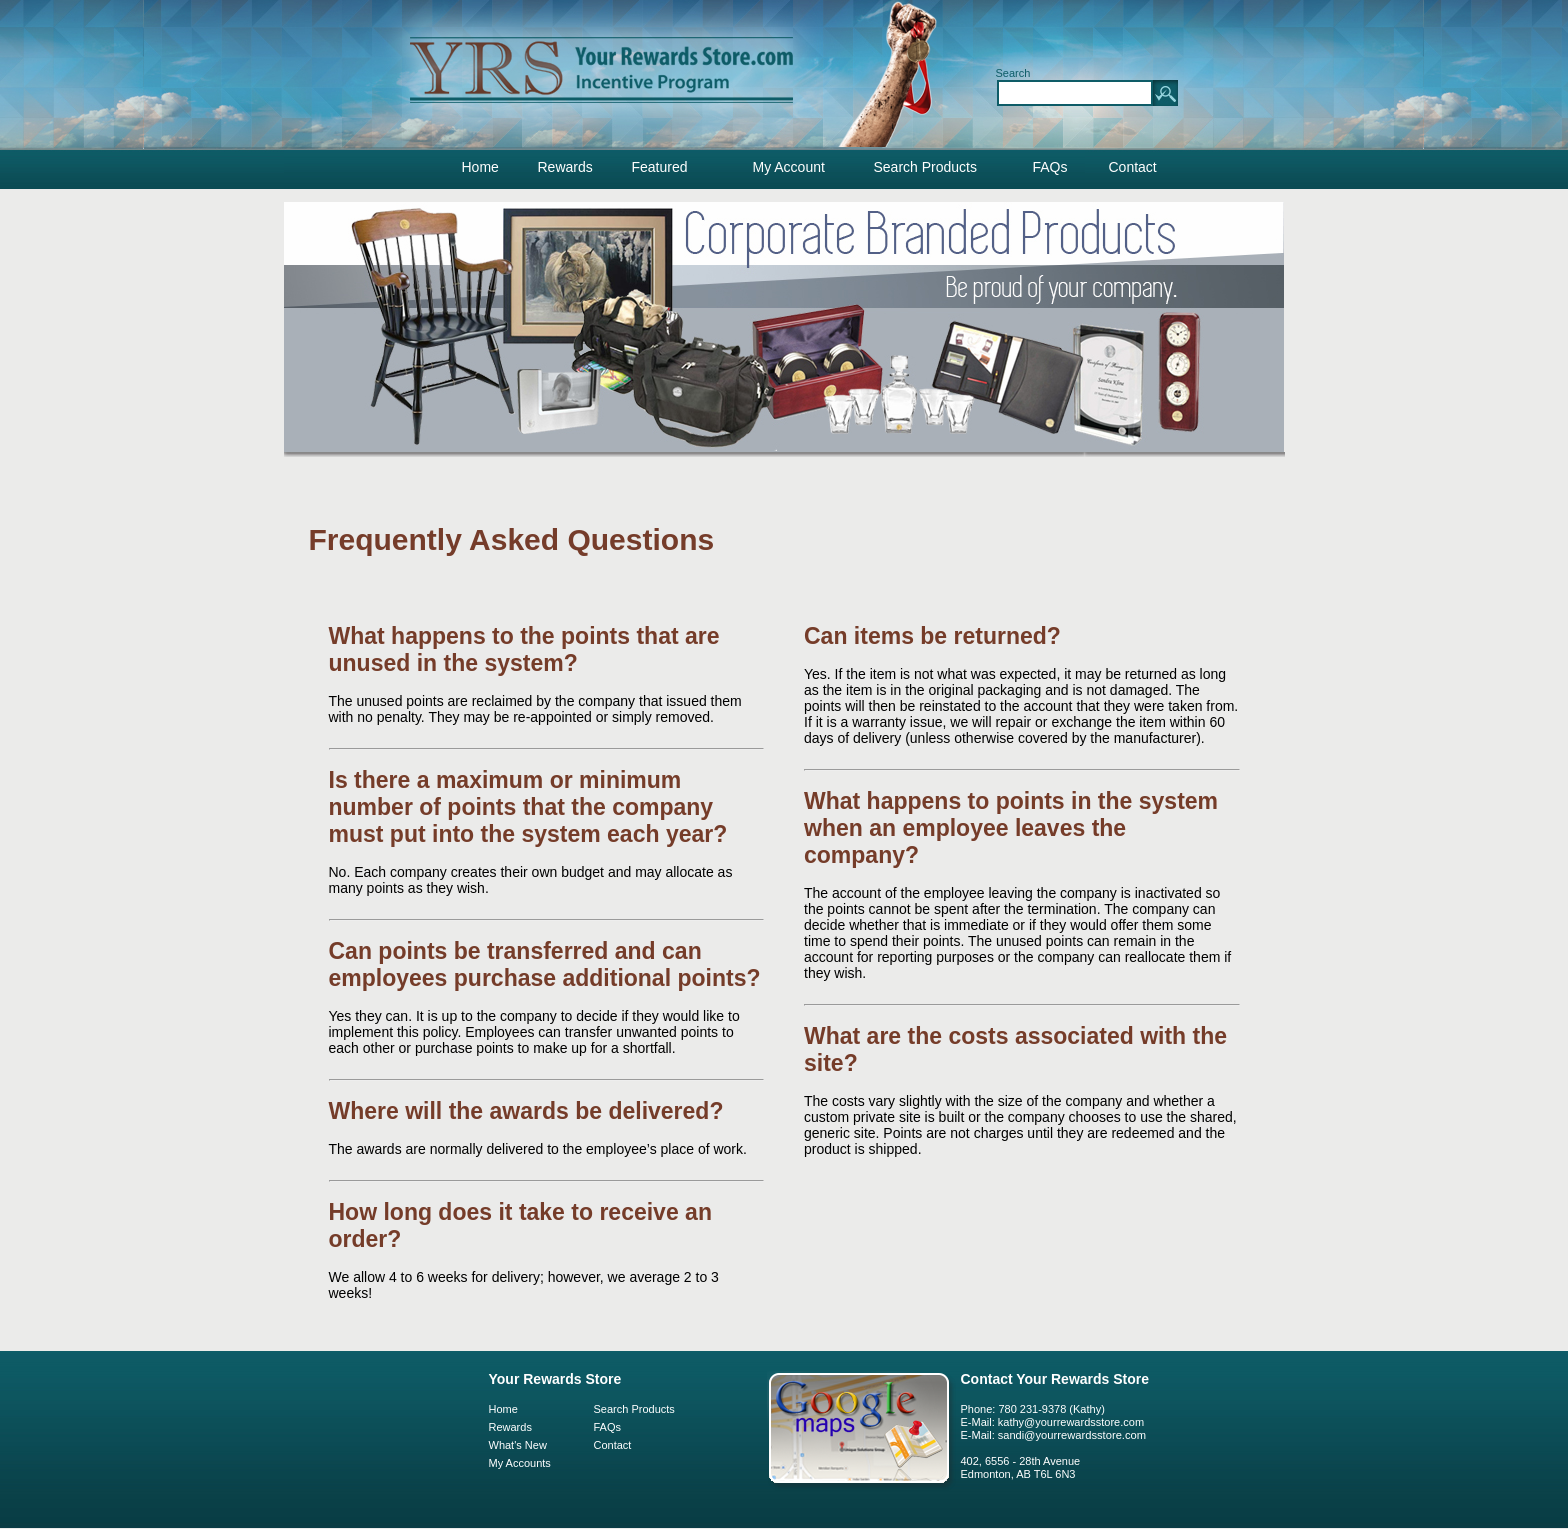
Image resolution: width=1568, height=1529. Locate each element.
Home (480, 167)
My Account (789, 167)
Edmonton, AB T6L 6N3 (1018, 1474)
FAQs (1050, 167)
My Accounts (520, 1463)
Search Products (926, 167)
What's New (518, 1445)
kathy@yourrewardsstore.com (1071, 1422)
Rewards (565, 167)
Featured (660, 167)
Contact (1133, 167)
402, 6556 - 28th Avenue (1021, 1461)
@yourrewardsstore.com (1085, 1435)
